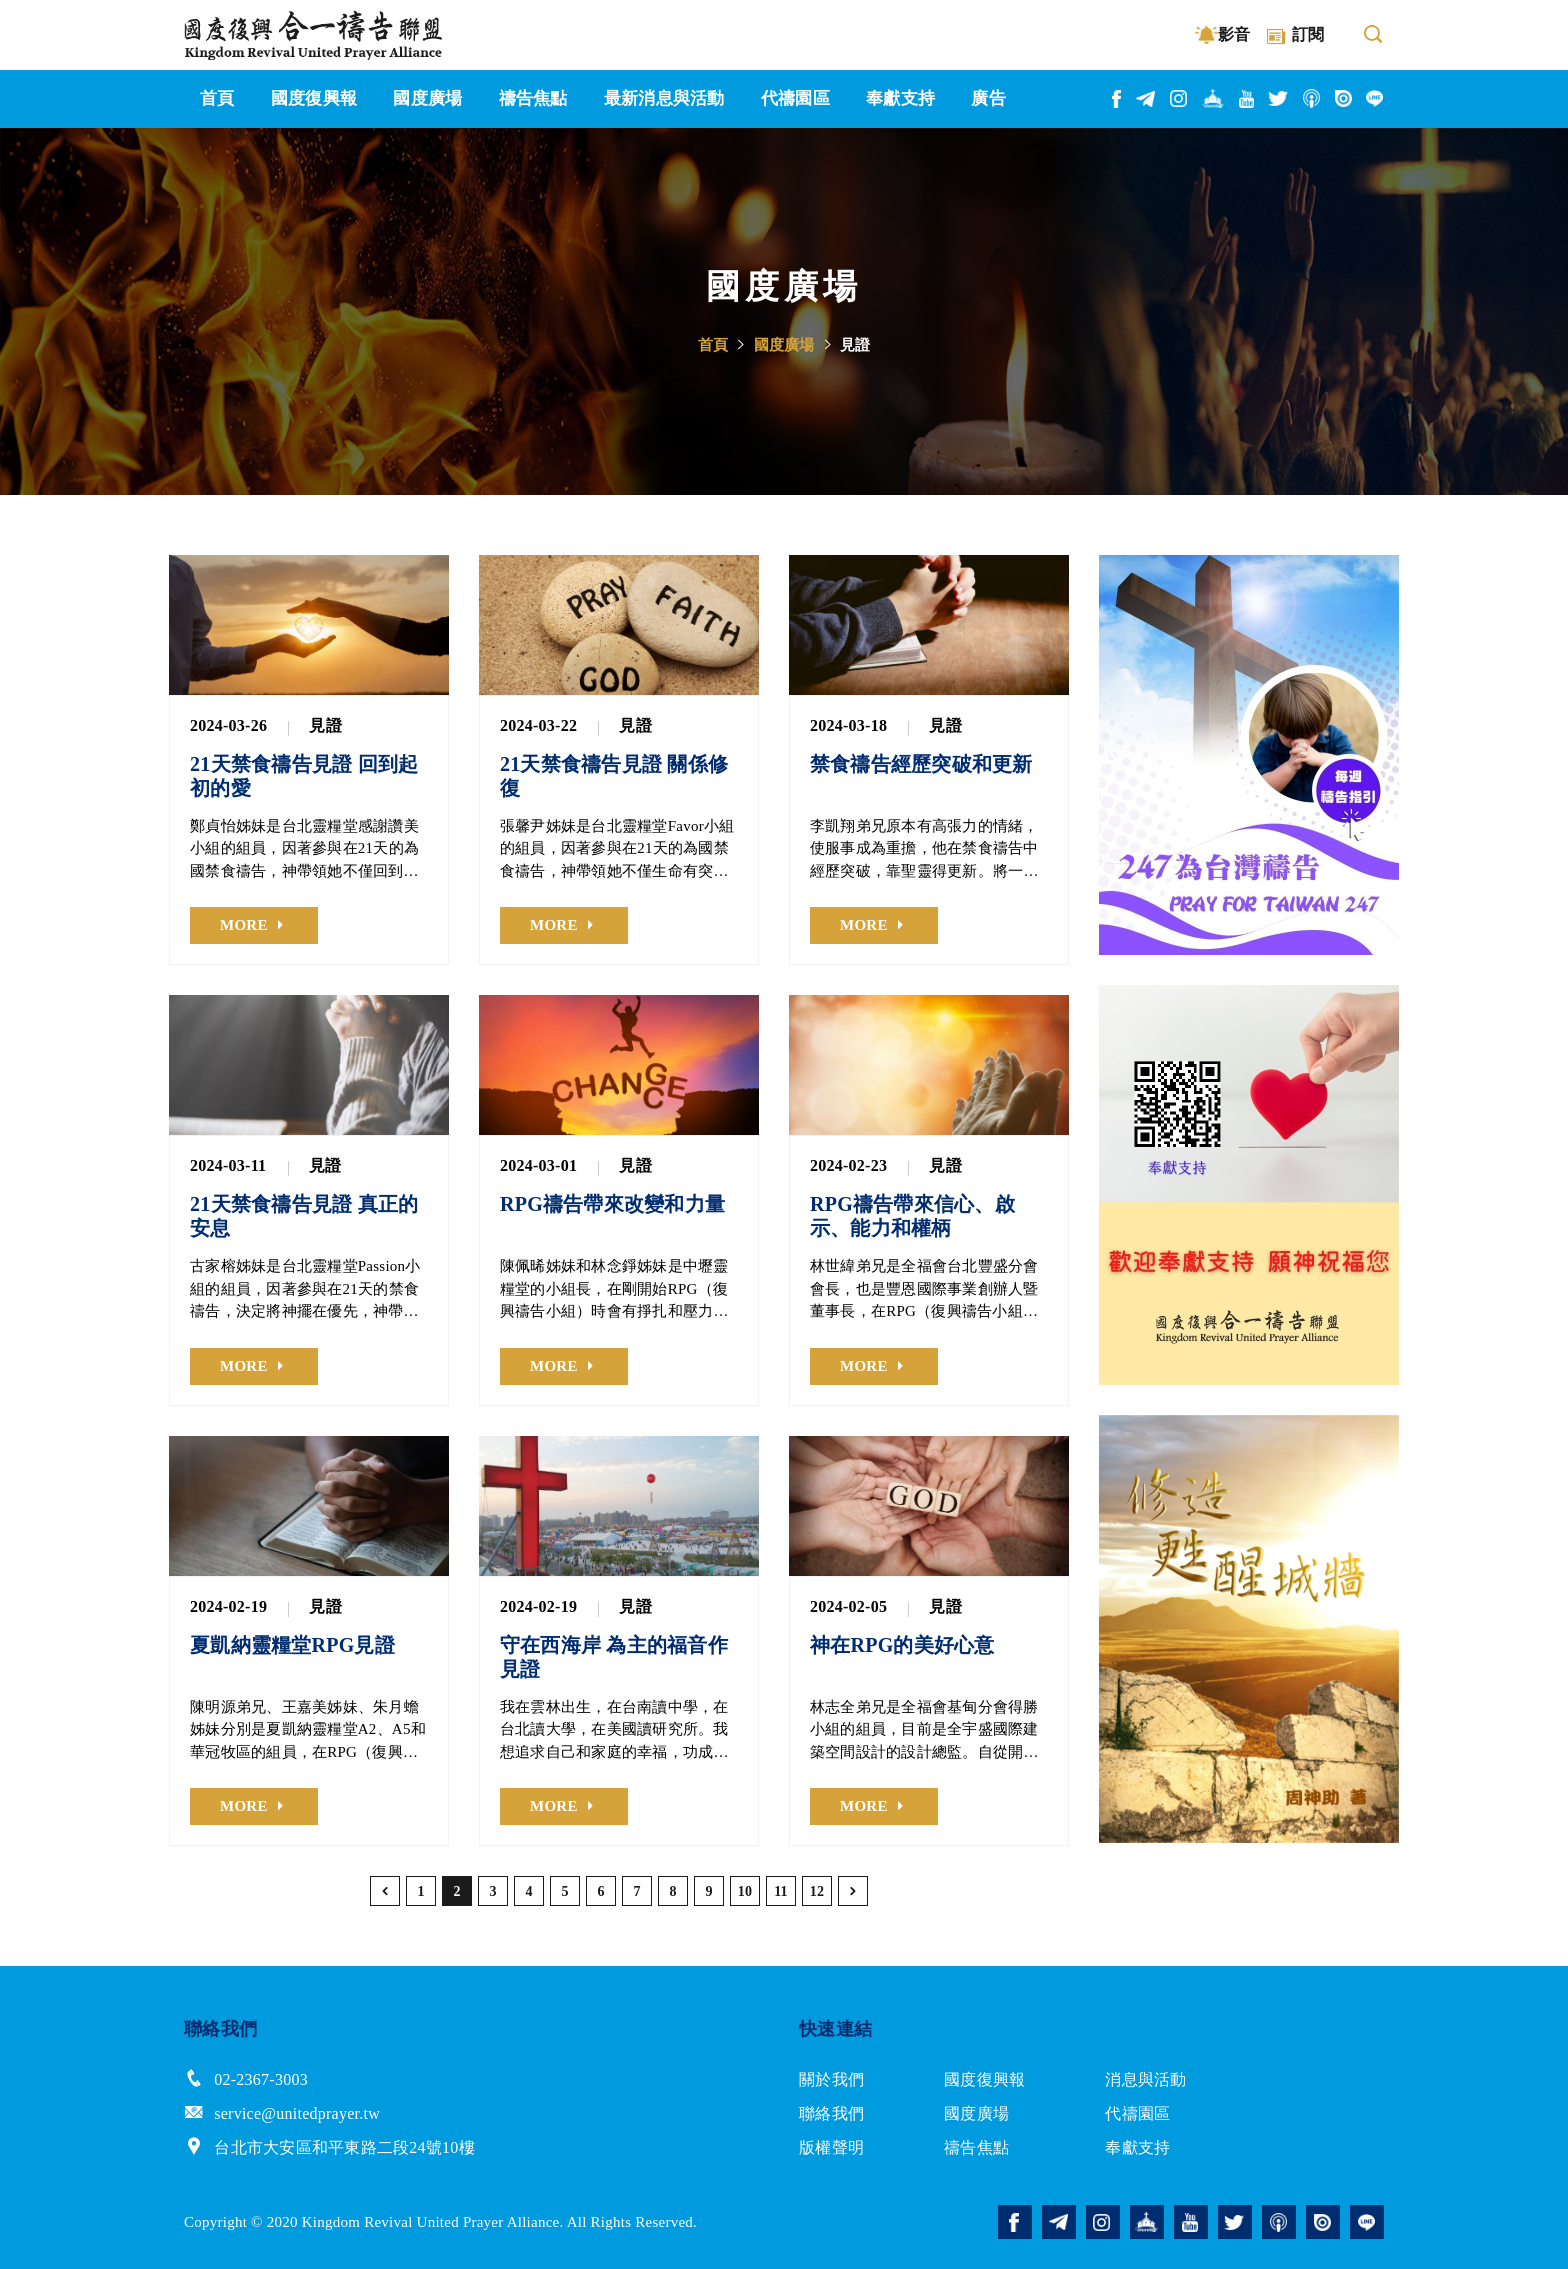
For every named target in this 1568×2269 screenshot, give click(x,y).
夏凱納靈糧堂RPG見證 (292, 1645)
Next (1384, 755)
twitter (1279, 98)
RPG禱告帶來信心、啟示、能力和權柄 (912, 1216)
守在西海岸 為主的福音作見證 (614, 1657)
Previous (1114, 755)
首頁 (713, 345)
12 (817, 1891)
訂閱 (1308, 34)
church (1214, 98)
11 (781, 1891)
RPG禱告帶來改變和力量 (612, 1204)
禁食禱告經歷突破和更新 (921, 764)
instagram (1179, 98)
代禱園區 (1137, 2113)
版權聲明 (831, 2147)
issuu (1344, 98)
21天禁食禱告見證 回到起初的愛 (304, 776)
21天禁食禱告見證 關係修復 (614, 776)
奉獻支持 (1137, 2147)
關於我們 (831, 2079)
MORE (244, 925)
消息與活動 (1145, 2079)
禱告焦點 (976, 2147)
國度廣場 (784, 345)
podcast (1312, 98)
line (1375, 98)
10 (745, 1891)
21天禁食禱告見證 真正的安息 (304, 1216)
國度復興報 (984, 2079)
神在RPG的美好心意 (902, 1645)
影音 (1234, 34)
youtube (1247, 99)
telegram (1146, 99)
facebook (1117, 99)
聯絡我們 (831, 2113)
